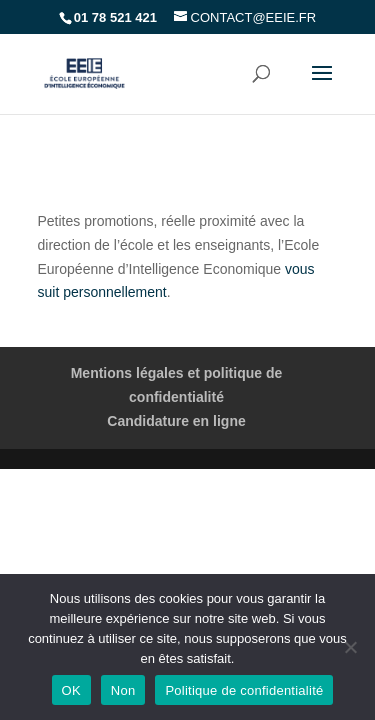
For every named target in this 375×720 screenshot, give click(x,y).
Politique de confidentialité (244, 690)
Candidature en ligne (176, 421)
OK (71, 690)
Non (123, 690)
